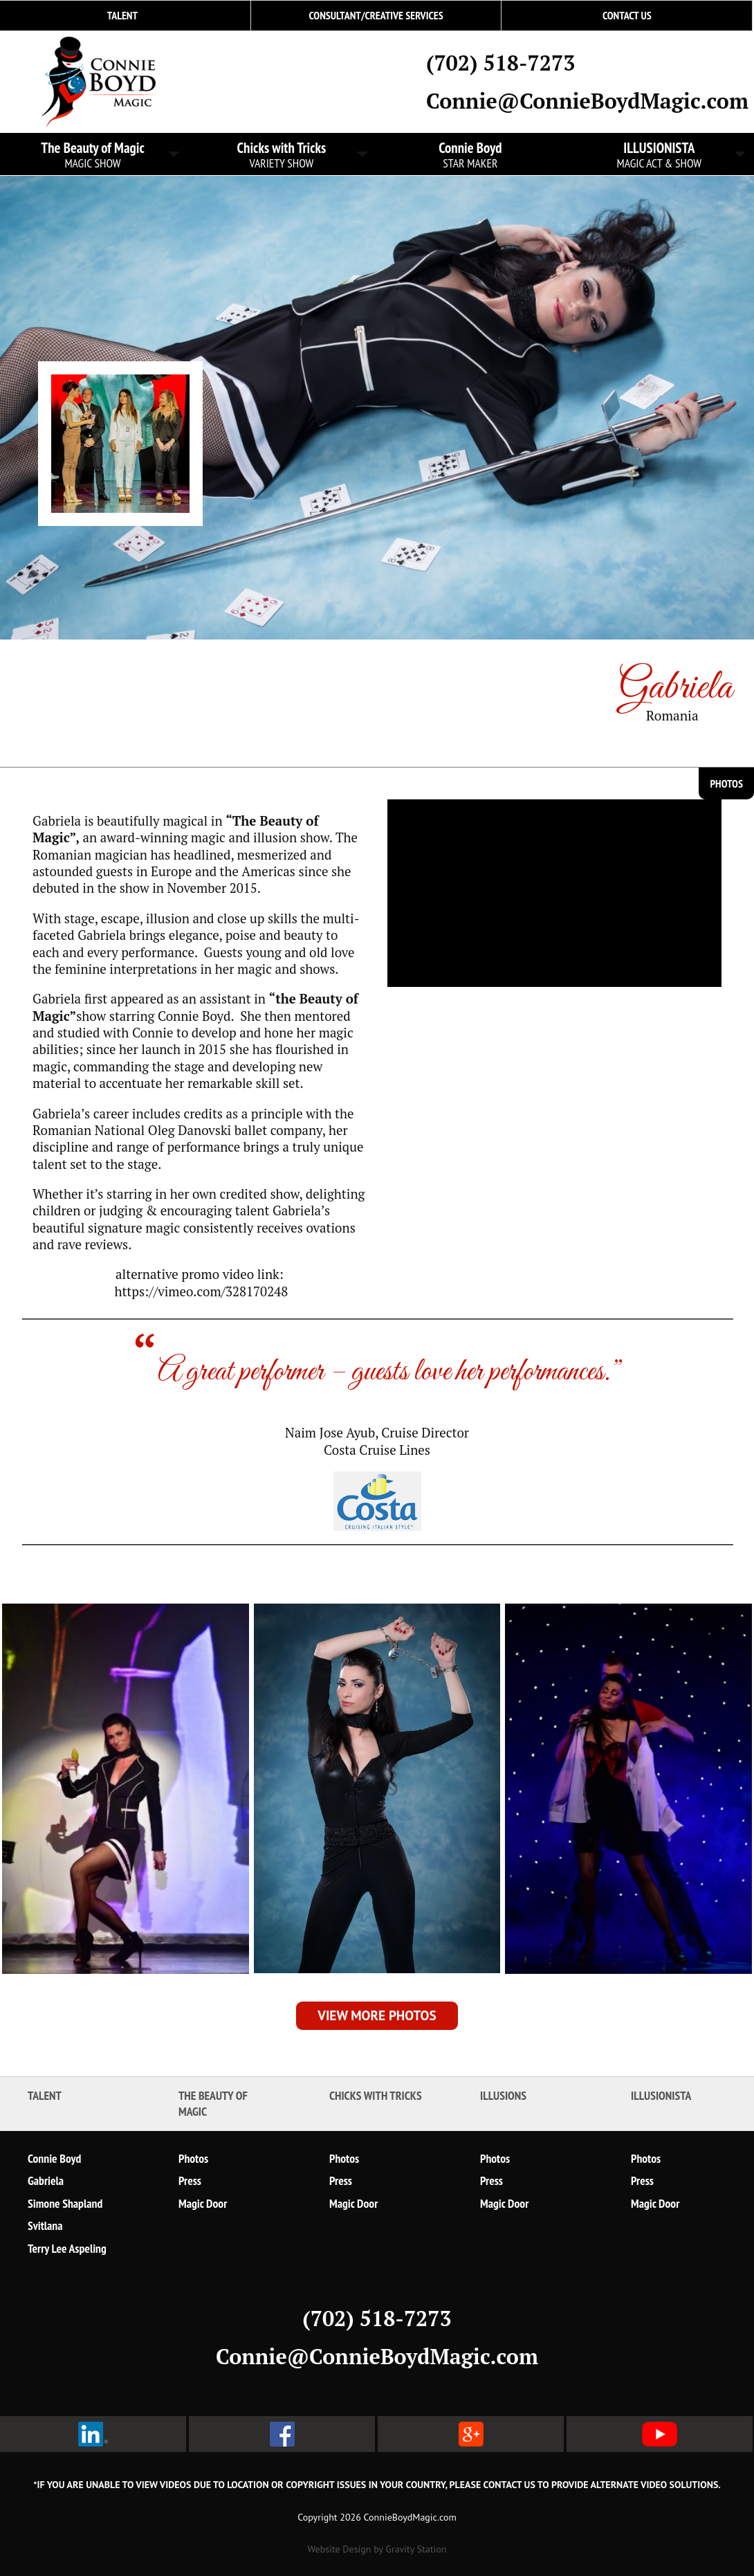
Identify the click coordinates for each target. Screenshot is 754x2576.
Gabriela (46, 2180)
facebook (282, 2434)
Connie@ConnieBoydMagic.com (587, 101)
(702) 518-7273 (500, 63)
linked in (93, 2434)
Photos (726, 783)
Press (189, 2180)
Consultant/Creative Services (376, 15)
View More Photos (377, 2015)
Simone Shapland (65, 2203)
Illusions (503, 2095)
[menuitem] (376, 15)
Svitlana (45, 2225)
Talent (45, 2095)
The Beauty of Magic (213, 2103)
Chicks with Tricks (282, 154)
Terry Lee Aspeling (67, 2248)
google (471, 2434)
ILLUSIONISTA (659, 154)
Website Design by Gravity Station (377, 2549)
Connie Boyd (470, 154)
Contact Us (627, 15)
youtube (660, 2434)
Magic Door (202, 2203)
